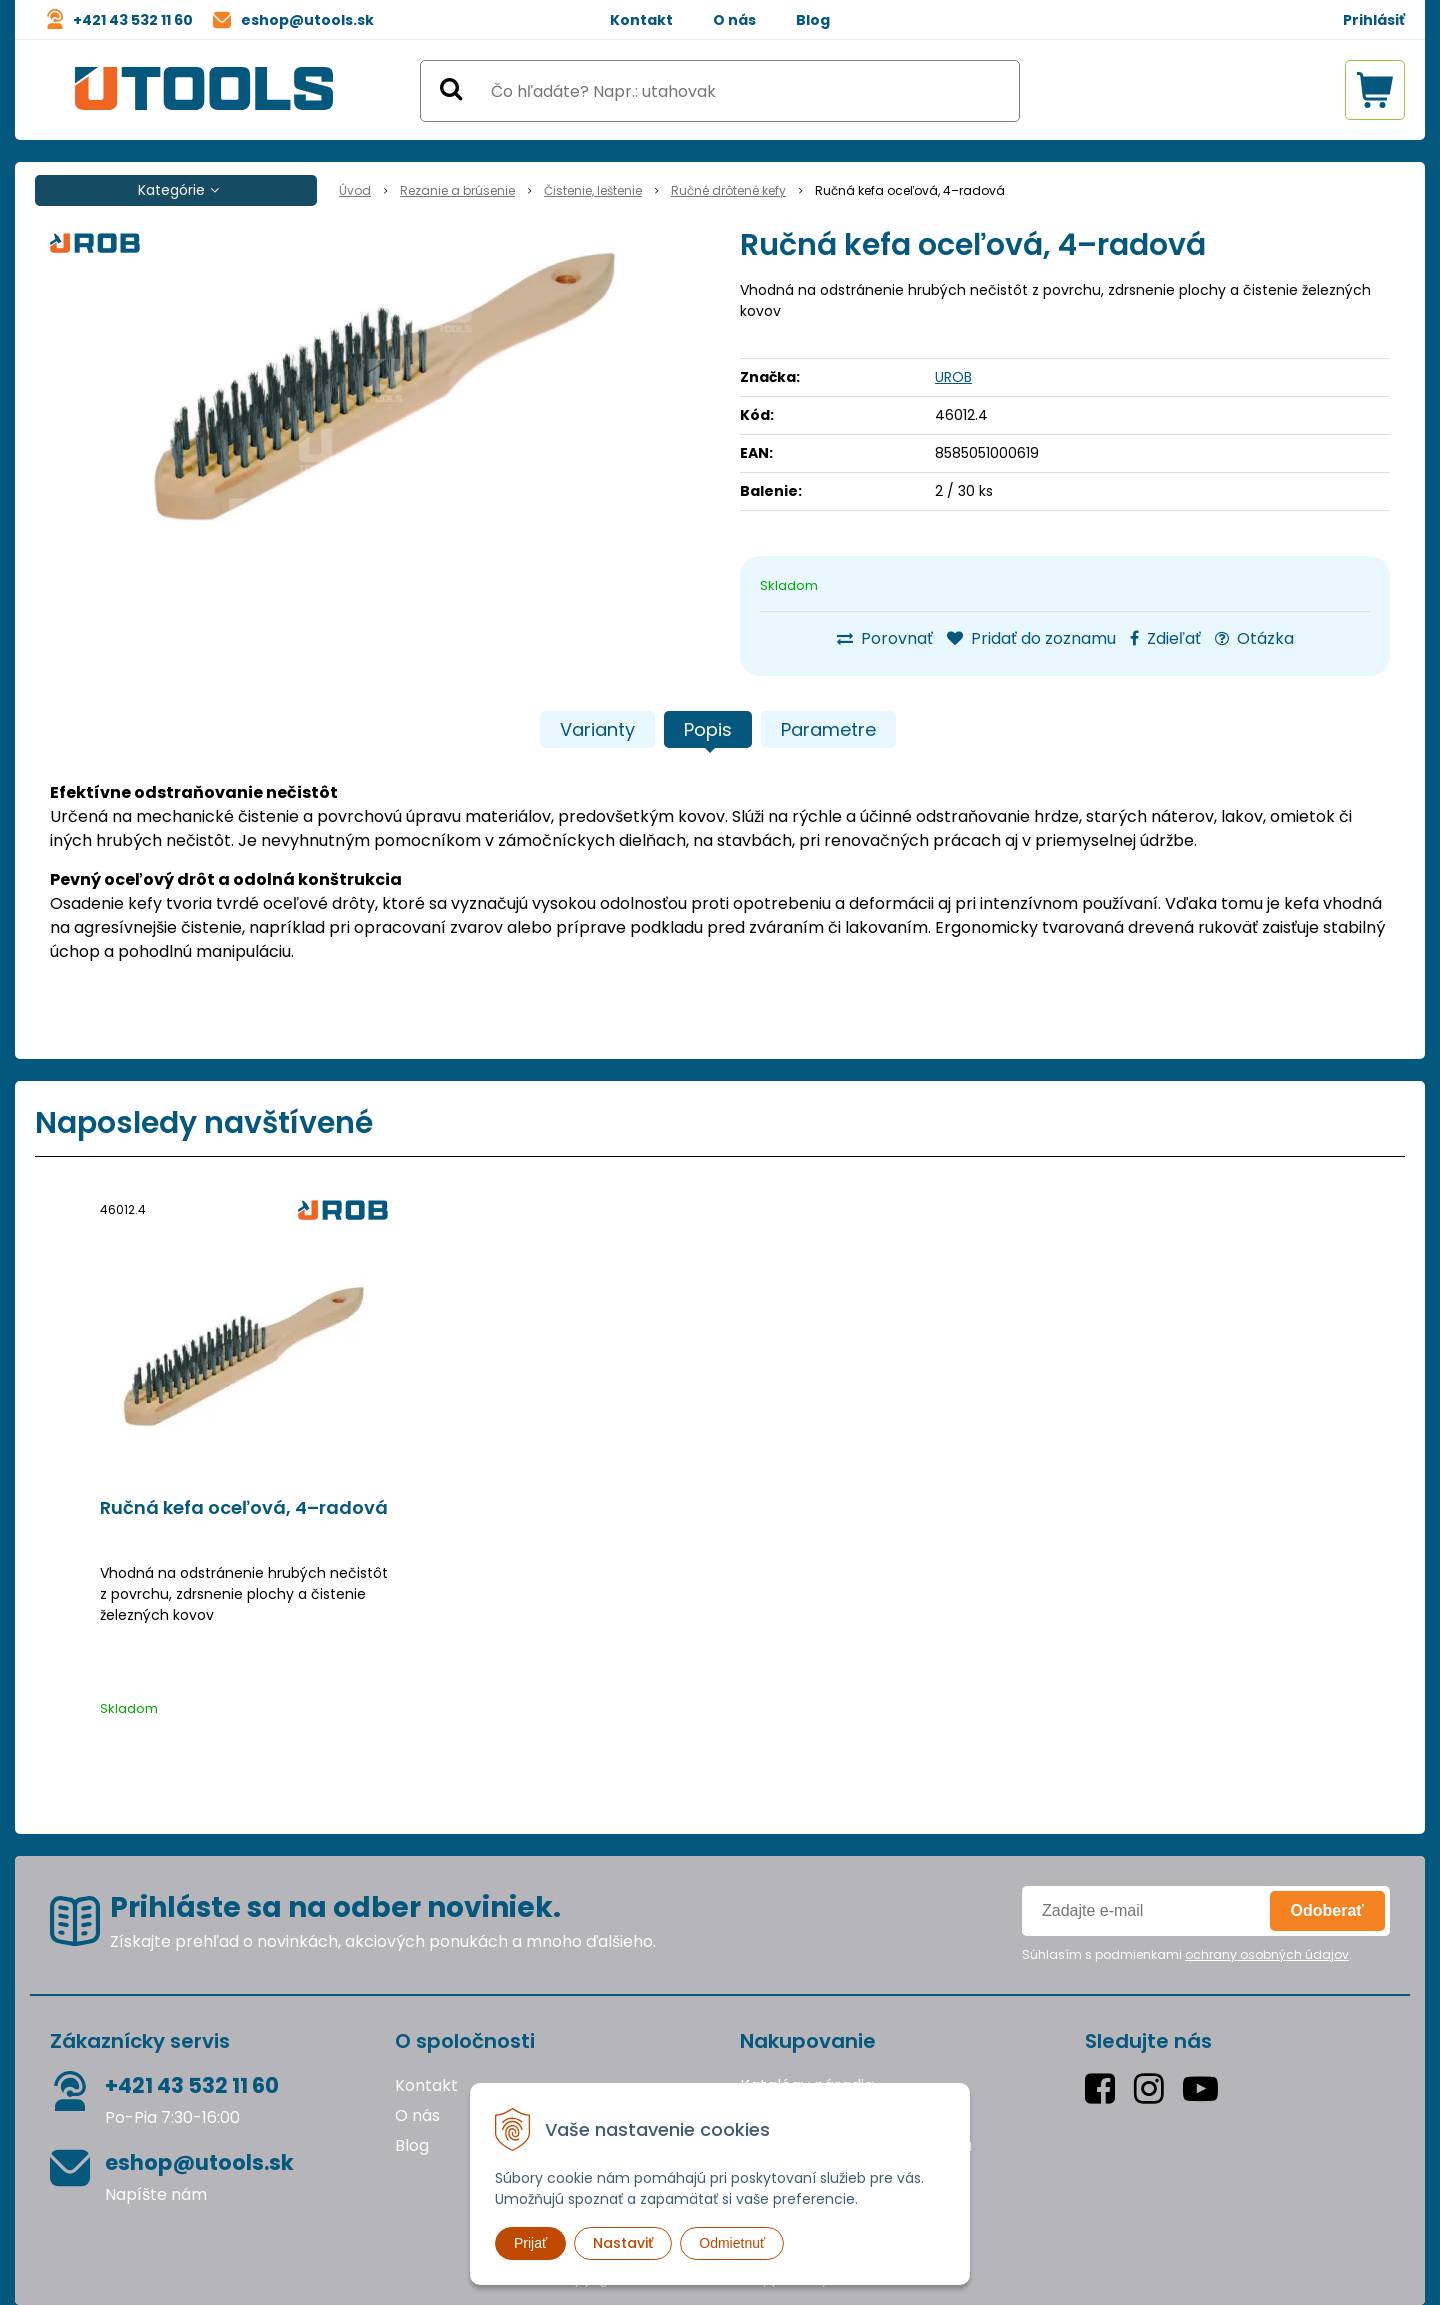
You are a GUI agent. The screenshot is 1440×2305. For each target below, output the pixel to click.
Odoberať (1327, 1910)
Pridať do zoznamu (1031, 638)
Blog (813, 20)
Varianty (597, 729)
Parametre (828, 729)
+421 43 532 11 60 (133, 20)
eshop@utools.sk (307, 20)
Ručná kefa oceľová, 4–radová (244, 1508)
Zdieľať (1165, 638)
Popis (708, 729)
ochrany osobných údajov (1267, 1954)
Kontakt (641, 20)
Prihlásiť (1374, 20)
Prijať (530, 2243)
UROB (953, 377)
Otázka (1254, 638)
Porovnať (885, 638)
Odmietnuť (732, 2243)
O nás (734, 20)
